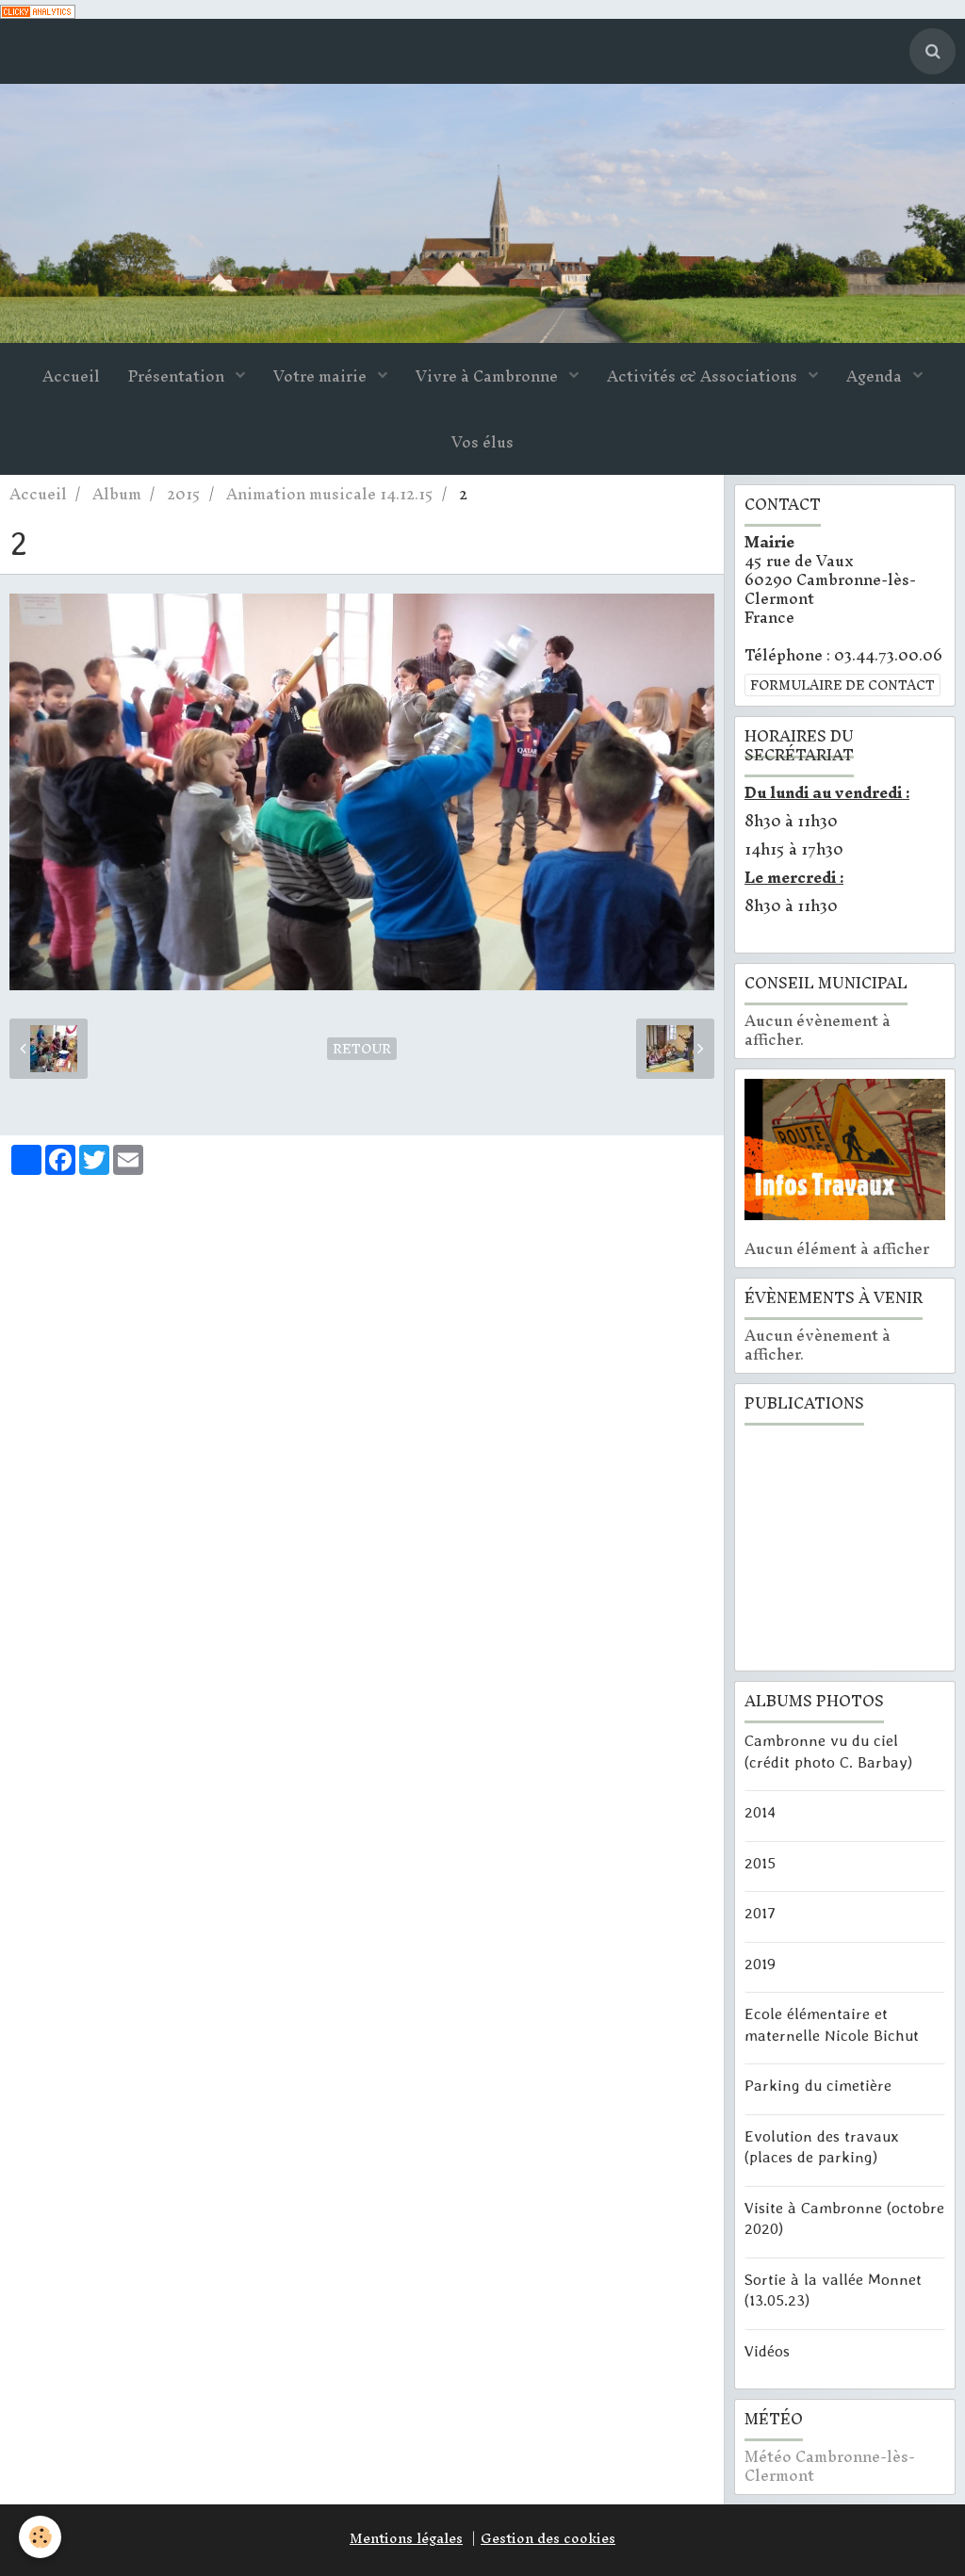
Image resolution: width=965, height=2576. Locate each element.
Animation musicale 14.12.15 (329, 494)
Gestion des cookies (548, 2538)
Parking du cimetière (817, 2085)
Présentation (178, 376)
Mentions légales (406, 2538)
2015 (184, 494)
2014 (760, 1811)
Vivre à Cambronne (489, 376)
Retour (362, 1048)
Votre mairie (321, 376)
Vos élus (482, 442)
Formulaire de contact (842, 685)
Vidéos (767, 2349)
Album (116, 494)
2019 (760, 1962)
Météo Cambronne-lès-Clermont (829, 2465)
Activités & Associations (704, 376)
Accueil (71, 376)
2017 (760, 1912)
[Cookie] (40, 2537)
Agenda (876, 376)
